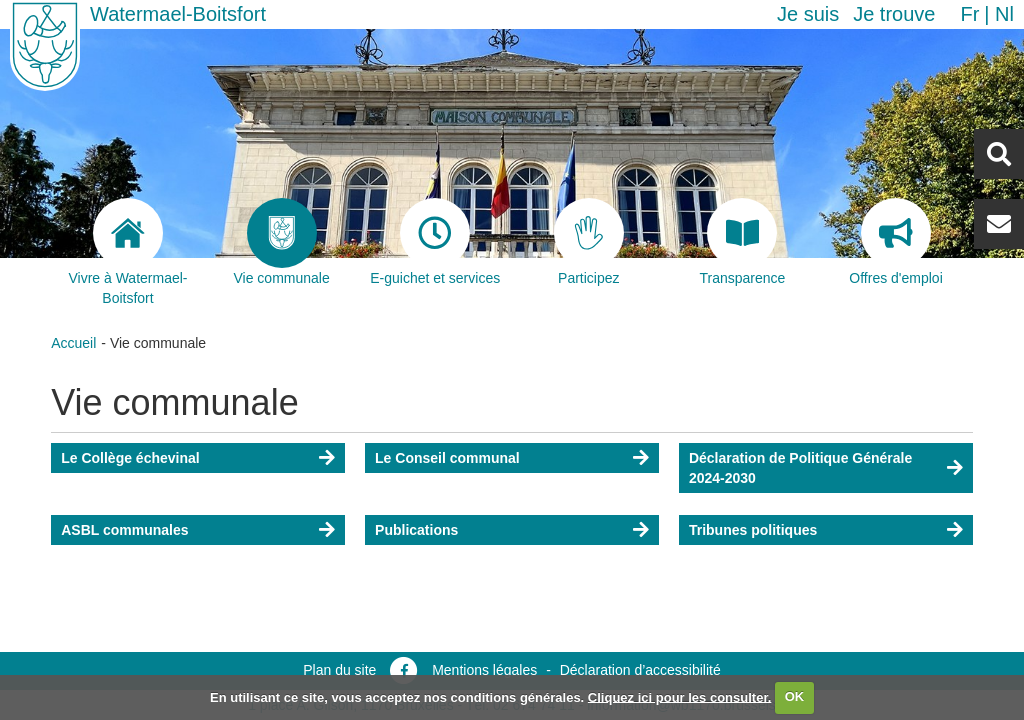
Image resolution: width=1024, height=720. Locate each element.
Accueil (73, 343)
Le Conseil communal (447, 458)
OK (795, 696)
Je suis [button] (808, 14)
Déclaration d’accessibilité (640, 670)
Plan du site (339, 670)
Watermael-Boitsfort (178, 14)
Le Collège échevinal (130, 458)
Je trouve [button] (894, 14)
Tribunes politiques (753, 530)
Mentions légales (484, 670)
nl (1004, 14)
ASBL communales (124, 530)
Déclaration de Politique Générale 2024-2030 (800, 468)
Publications (416, 530)
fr (969, 14)
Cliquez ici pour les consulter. (680, 696)
